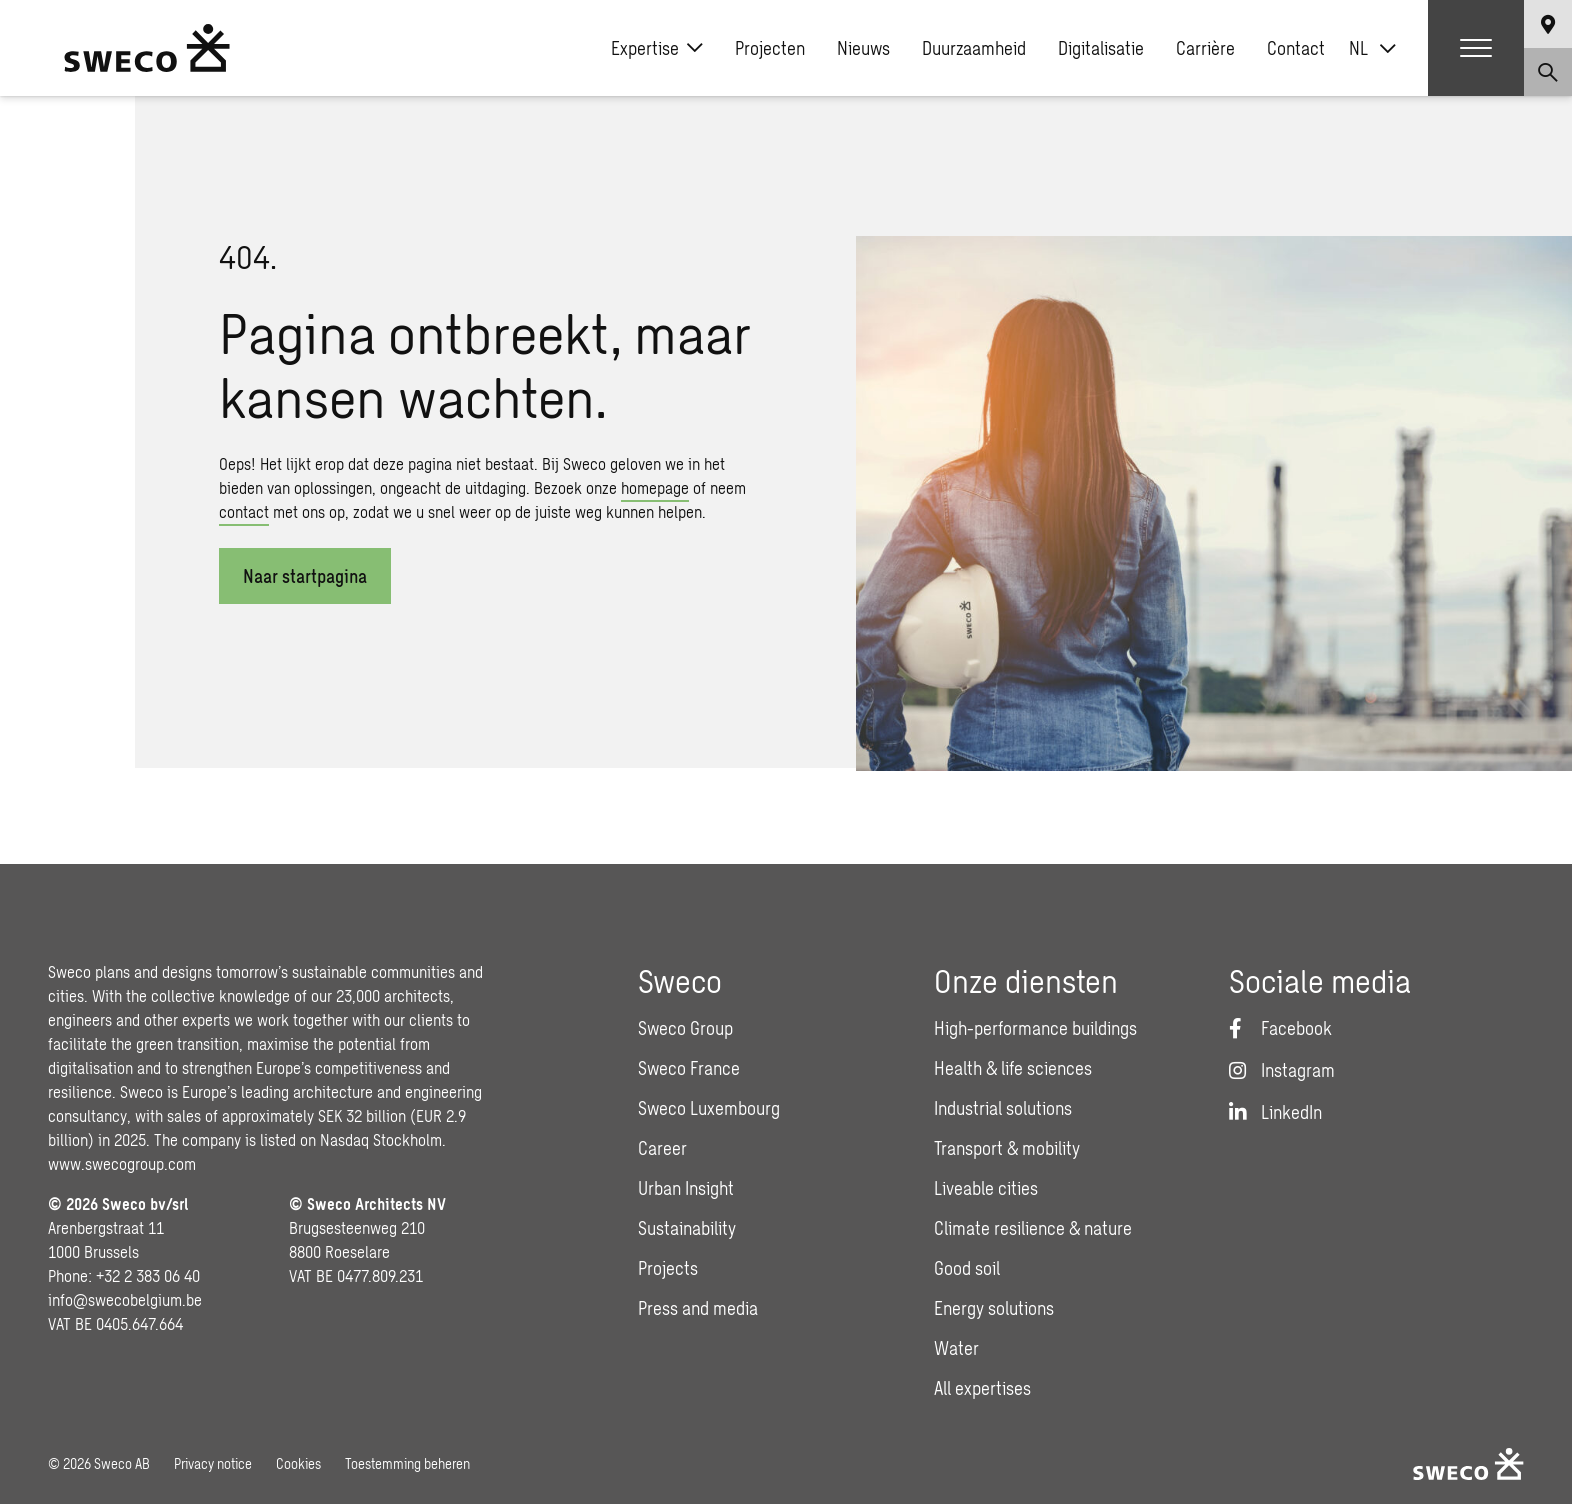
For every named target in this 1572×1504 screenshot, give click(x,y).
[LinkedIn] (1275, 1112)
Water (956, 1348)
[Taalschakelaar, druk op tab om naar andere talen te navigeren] (1372, 48)
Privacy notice (213, 1463)
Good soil (967, 1268)
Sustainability (687, 1228)
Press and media (698, 1308)
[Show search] (1548, 72)
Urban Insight (686, 1188)
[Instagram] (1282, 1070)
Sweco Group (685, 1028)
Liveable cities (986, 1188)
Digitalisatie (1101, 48)
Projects (668, 1268)
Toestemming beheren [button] (407, 1463)
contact (244, 511)
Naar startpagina (305, 576)
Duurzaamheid (974, 48)
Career (662, 1148)
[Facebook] (1280, 1028)
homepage (655, 487)
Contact (1296, 48)
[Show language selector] (1548, 24)
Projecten (770, 48)
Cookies (298, 1463)
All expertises (982, 1388)
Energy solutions (994, 1308)
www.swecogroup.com (122, 1163)
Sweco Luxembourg (709, 1108)
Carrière (1205, 48)
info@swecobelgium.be (125, 1299)
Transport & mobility (1007, 1148)
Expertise (657, 48)
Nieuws (863, 48)
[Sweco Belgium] (147, 48)
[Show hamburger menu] (1476, 48)
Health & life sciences (1013, 1068)
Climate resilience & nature (1033, 1228)
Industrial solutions (1003, 1108)
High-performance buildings (1035, 1028)
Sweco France (689, 1068)
